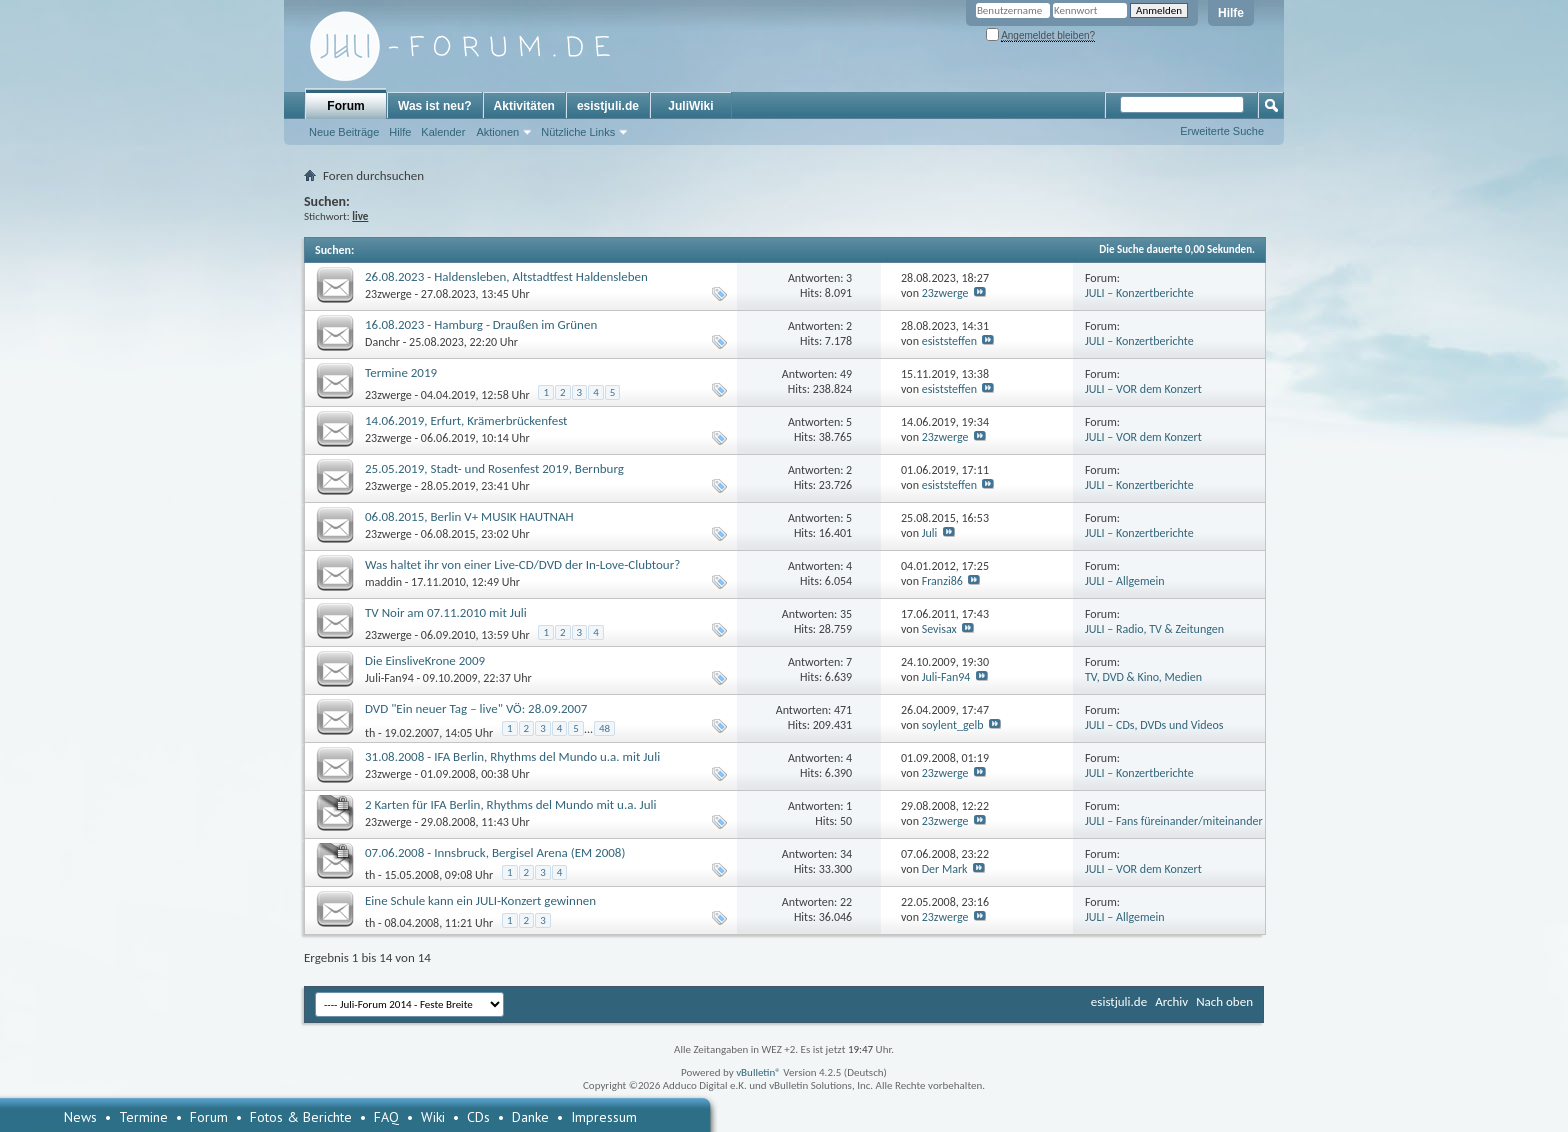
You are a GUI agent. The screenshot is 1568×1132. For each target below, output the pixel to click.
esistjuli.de (608, 106)
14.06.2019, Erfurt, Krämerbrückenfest (466, 420)
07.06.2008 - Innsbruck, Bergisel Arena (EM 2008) (495, 852)
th (370, 732)
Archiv (1171, 1001)
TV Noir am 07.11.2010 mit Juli (446, 612)
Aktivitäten (524, 106)
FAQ (386, 1117)
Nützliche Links (578, 132)
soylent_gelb (953, 725)
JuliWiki (690, 106)
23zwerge (388, 294)
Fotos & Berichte (301, 1117)
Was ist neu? (435, 106)
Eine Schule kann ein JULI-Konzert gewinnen (480, 900)
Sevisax (939, 629)
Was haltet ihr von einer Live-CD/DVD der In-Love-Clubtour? (522, 564)
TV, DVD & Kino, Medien (1143, 677)
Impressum (604, 1117)
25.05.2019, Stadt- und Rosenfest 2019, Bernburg (494, 468)
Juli (930, 533)
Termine (143, 1117)
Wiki (433, 1117)
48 (604, 728)
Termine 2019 (401, 372)
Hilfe (1231, 13)
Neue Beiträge (344, 132)
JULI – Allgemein (1125, 581)
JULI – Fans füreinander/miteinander (1174, 821)
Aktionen (497, 132)
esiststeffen (949, 341)
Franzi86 (942, 581)
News (80, 1117)
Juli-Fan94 (389, 678)
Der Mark (945, 869)
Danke (530, 1117)
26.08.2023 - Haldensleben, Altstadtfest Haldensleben (506, 276)
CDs (478, 1117)
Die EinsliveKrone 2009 (425, 660)
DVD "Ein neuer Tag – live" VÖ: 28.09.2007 (476, 708)
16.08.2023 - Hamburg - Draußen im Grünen (481, 324)
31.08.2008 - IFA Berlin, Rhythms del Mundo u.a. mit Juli (512, 756)
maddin (383, 582)
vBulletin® (758, 1072)
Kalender (443, 132)
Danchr (382, 342)
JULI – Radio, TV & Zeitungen (1154, 629)
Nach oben (1224, 1001)
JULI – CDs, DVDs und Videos (1154, 725)
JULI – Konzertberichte (1139, 293)
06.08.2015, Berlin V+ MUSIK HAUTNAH (469, 516)
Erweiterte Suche (1222, 131)
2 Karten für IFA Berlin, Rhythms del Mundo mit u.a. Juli (511, 804)
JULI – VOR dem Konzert (1143, 389)
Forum (345, 106)
